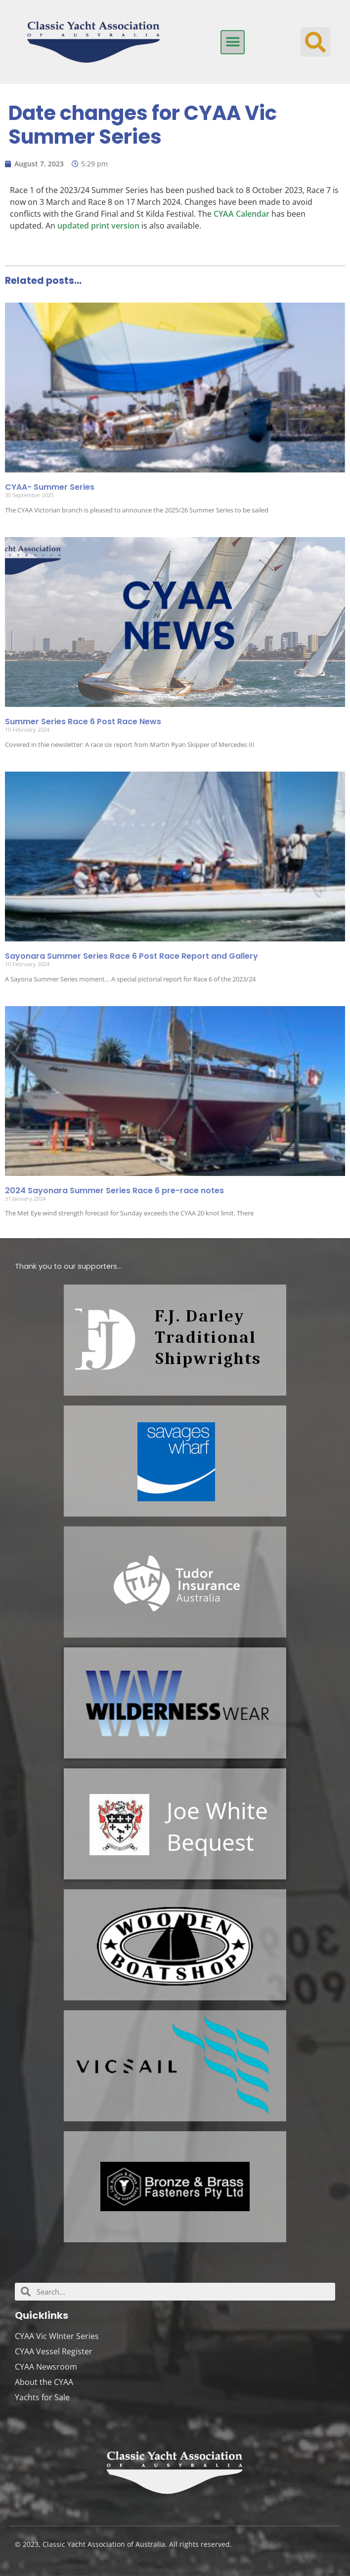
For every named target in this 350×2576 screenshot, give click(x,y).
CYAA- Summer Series (49, 487)
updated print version (98, 225)
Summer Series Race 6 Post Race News (83, 721)
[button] (232, 42)
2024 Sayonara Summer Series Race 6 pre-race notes (114, 1190)
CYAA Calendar (241, 213)
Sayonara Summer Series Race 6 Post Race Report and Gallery (131, 956)
